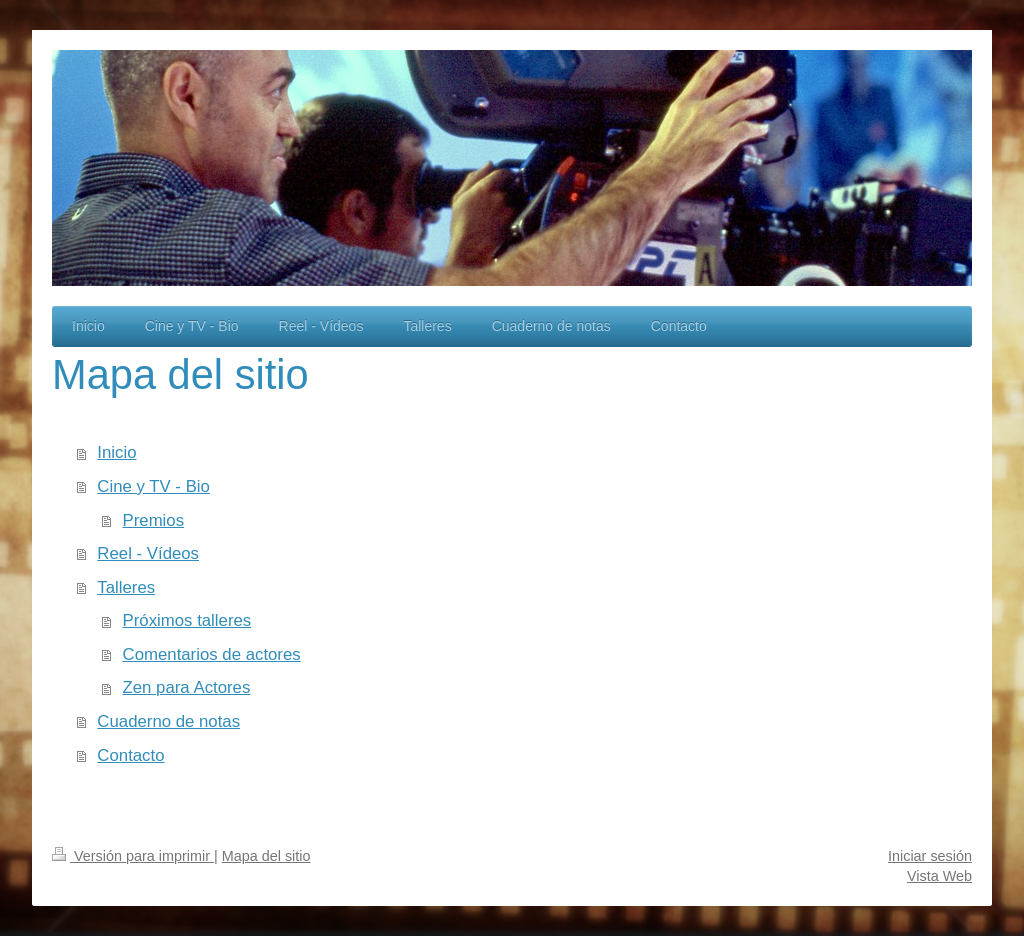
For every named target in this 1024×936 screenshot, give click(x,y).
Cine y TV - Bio (153, 486)
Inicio (116, 452)
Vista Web (939, 876)
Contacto (130, 755)
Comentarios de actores (212, 654)
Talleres (126, 587)
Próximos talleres (187, 620)
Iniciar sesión (930, 856)
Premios (154, 520)
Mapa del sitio (266, 856)
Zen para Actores (187, 687)
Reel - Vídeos (148, 553)
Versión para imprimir (133, 856)
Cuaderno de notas (168, 721)
